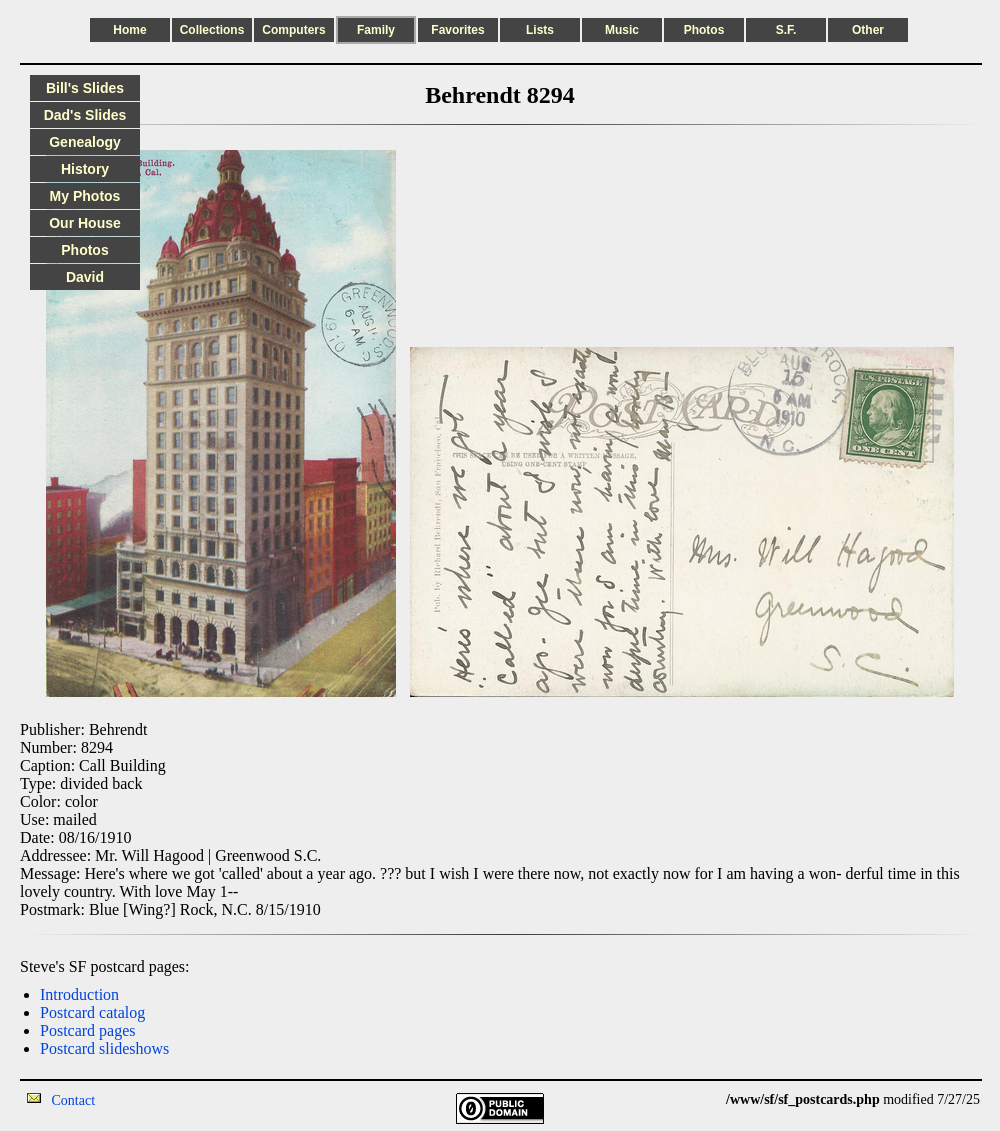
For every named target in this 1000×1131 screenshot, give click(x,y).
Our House (85, 223)
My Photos (85, 196)
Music (622, 30)
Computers (293, 30)
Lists (540, 30)
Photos (704, 30)
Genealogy (85, 142)
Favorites (457, 30)
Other (868, 30)
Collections (212, 30)
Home (129, 30)
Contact (74, 1100)
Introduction (79, 994)
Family (376, 30)
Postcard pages (88, 1030)
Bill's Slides (85, 88)
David (85, 277)
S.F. (786, 30)
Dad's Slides (85, 115)
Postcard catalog (92, 1012)
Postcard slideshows (104, 1048)
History (85, 169)
